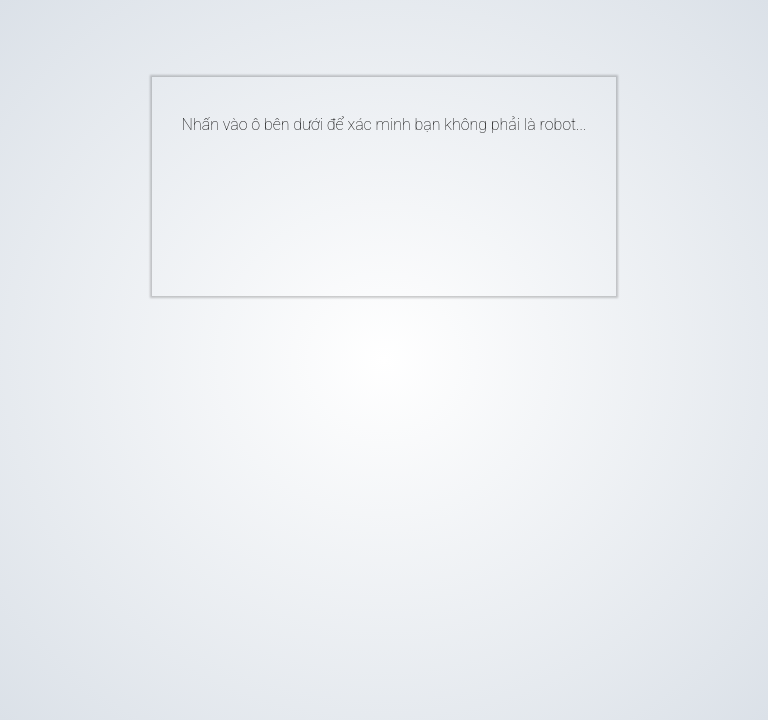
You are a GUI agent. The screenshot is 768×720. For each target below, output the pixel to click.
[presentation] (354, 207)
